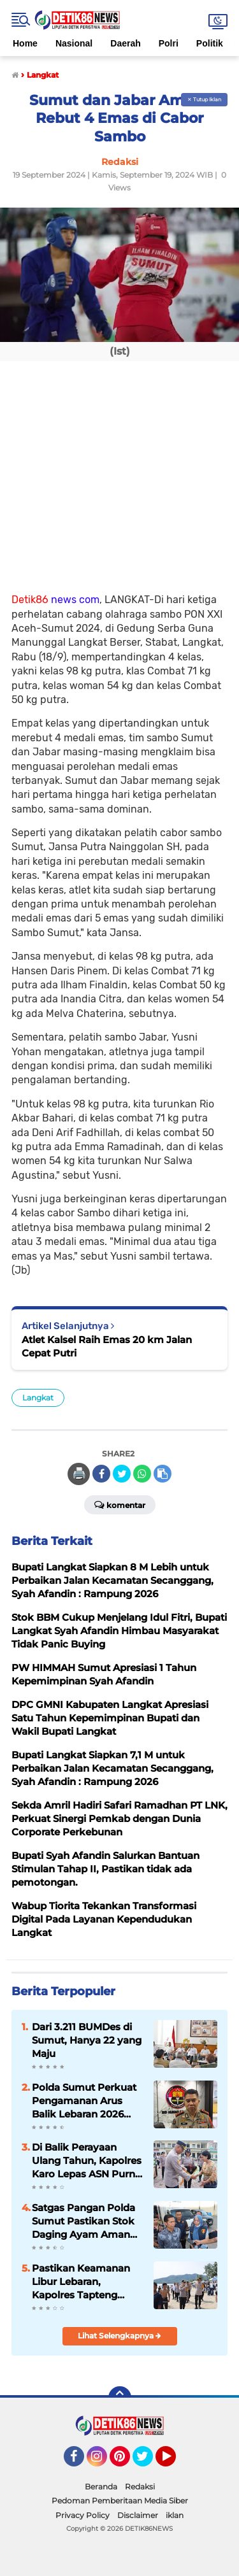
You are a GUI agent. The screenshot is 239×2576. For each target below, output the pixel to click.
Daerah (125, 43)
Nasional (73, 43)
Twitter (148, 2462)
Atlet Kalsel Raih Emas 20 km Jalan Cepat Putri (107, 1346)
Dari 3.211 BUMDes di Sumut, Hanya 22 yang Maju (86, 2040)
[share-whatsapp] (142, 1474)
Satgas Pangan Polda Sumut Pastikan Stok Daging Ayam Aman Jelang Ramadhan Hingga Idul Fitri (83, 2221)
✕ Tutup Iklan (204, 99)
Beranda (101, 2486)
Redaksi (140, 2486)
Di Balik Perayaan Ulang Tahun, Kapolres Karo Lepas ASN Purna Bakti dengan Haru (86, 2161)
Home (25, 43)
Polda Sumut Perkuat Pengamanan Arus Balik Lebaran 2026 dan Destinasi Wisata (84, 2101)
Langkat (38, 1397)
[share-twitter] (122, 1474)
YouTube (175, 2462)
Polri (168, 43)
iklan (175, 2515)
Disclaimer (137, 2515)
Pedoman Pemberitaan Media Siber (120, 2500)
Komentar (119, 1504)
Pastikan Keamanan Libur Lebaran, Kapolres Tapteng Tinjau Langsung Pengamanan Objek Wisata (81, 2282)
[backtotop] (119, 2397)
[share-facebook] (101, 1474)
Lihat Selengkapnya (119, 2335)
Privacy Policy (82, 2515)
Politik (209, 43)
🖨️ (79, 1474)
